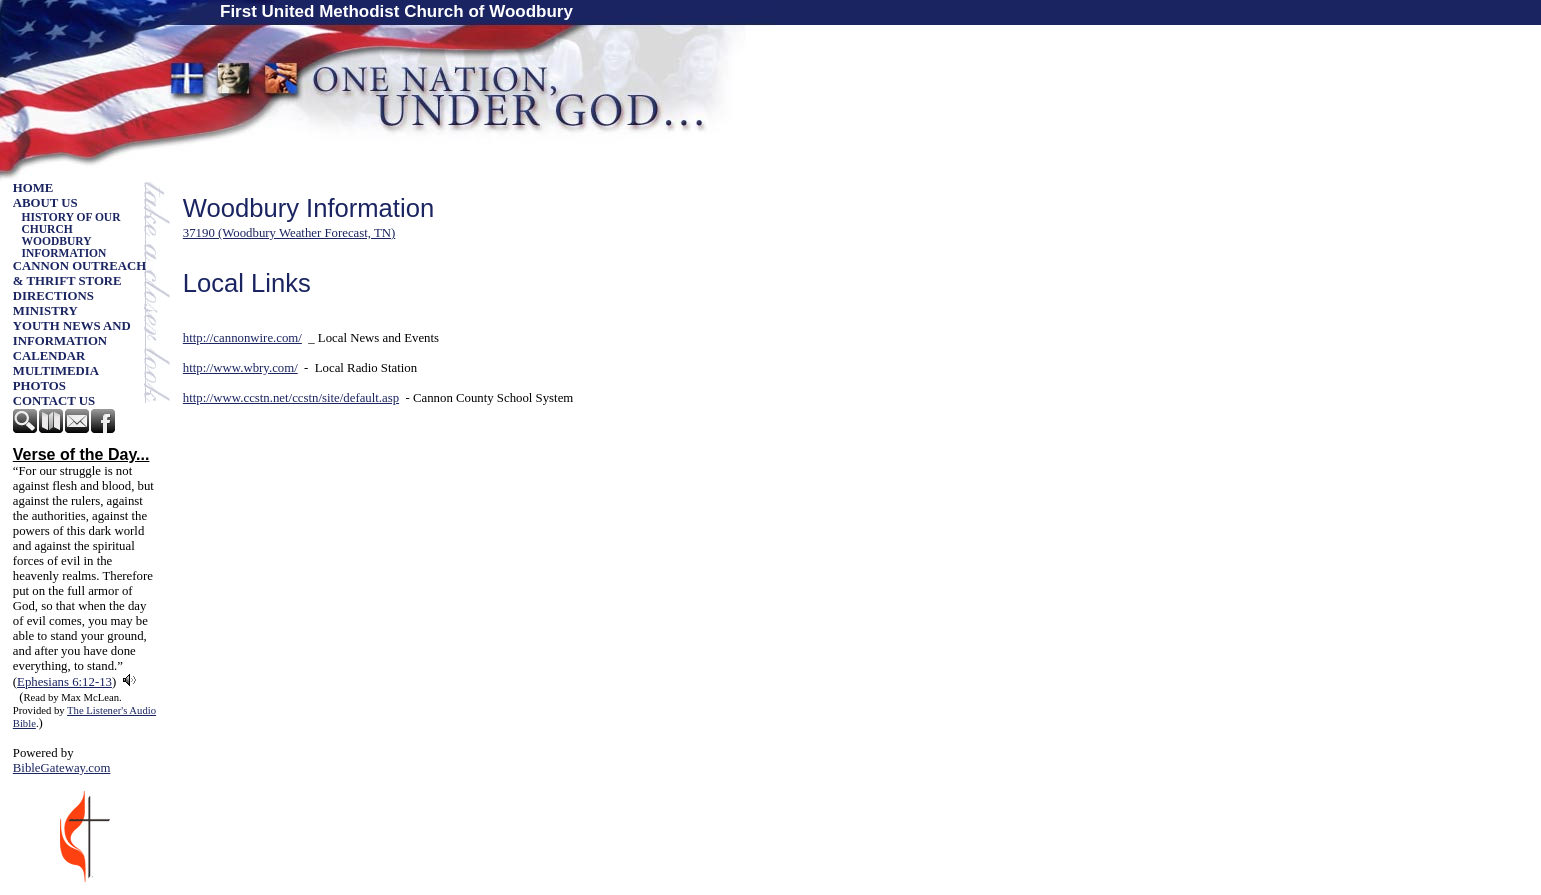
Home (33, 188)
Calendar (49, 356)
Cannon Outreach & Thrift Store (79, 273)
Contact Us (54, 401)
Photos (39, 386)
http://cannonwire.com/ (242, 338)
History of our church (71, 223)
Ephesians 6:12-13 (64, 682)
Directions (53, 296)
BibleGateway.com (62, 768)
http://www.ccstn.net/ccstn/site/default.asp (291, 398)
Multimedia (56, 371)
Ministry (45, 311)
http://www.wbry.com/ (240, 368)
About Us (45, 203)
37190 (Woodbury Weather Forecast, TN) (289, 233)
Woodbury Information (64, 247)
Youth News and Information (72, 333)
